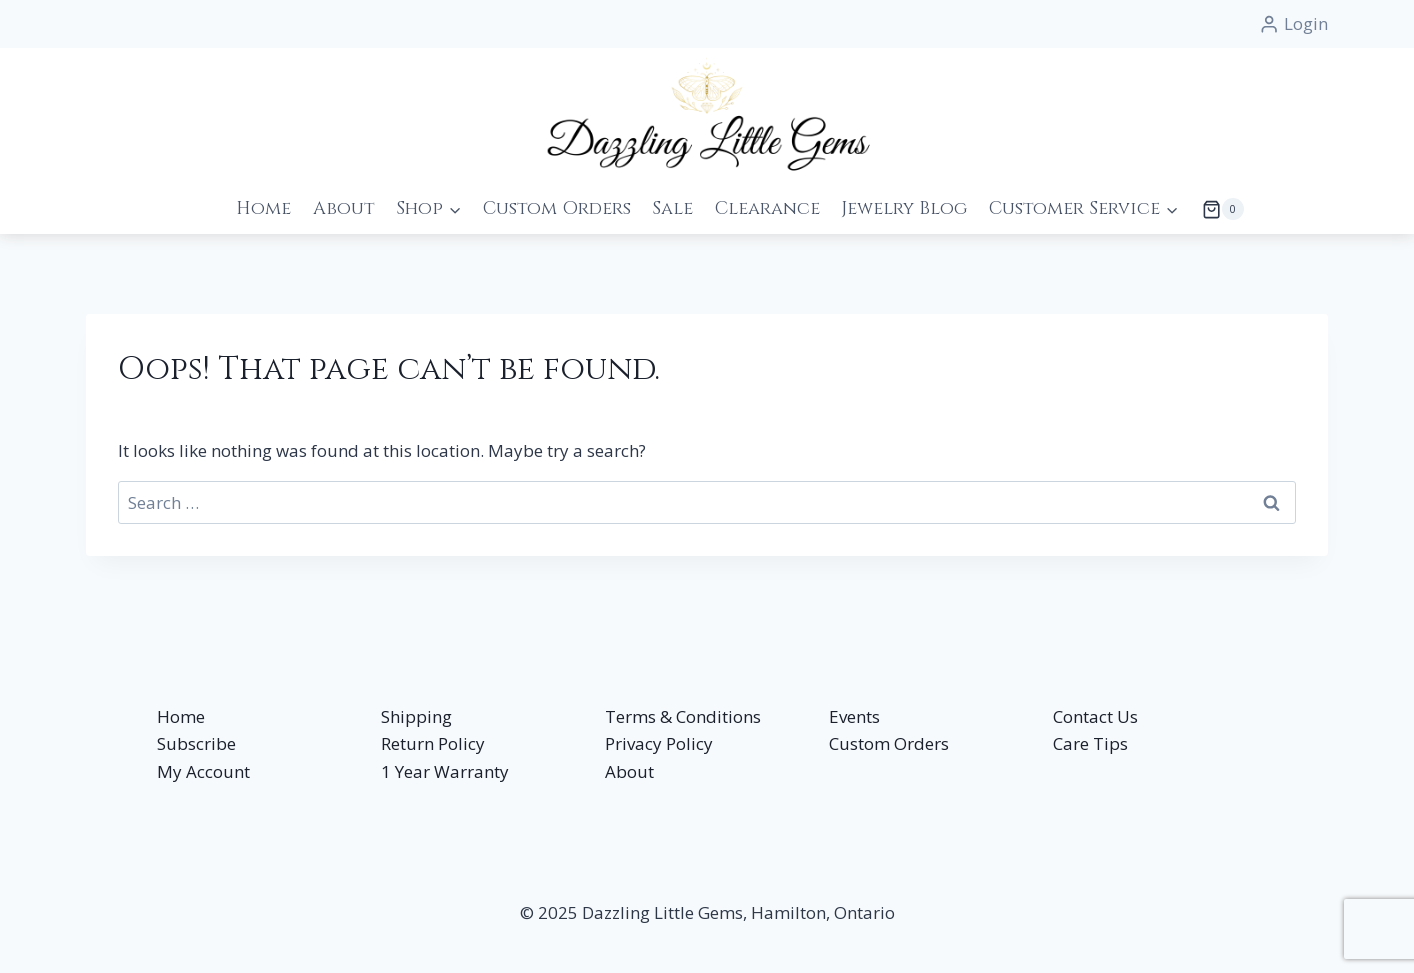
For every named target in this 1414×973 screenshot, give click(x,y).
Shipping (416, 716)
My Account (203, 771)
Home (263, 208)
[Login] (1293, 24)
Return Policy (433, 743)
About (344, 208)
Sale (672, 208)
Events (854, 716)
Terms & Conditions (683, 716)
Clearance (767, 208)
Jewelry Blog (904, 208)
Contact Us (1095, 716)
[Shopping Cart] (1216, 209)
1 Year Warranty (445, 771)
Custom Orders (557, 208)
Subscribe (196, 743)
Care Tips (1090, 743)
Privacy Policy (659, 743)
